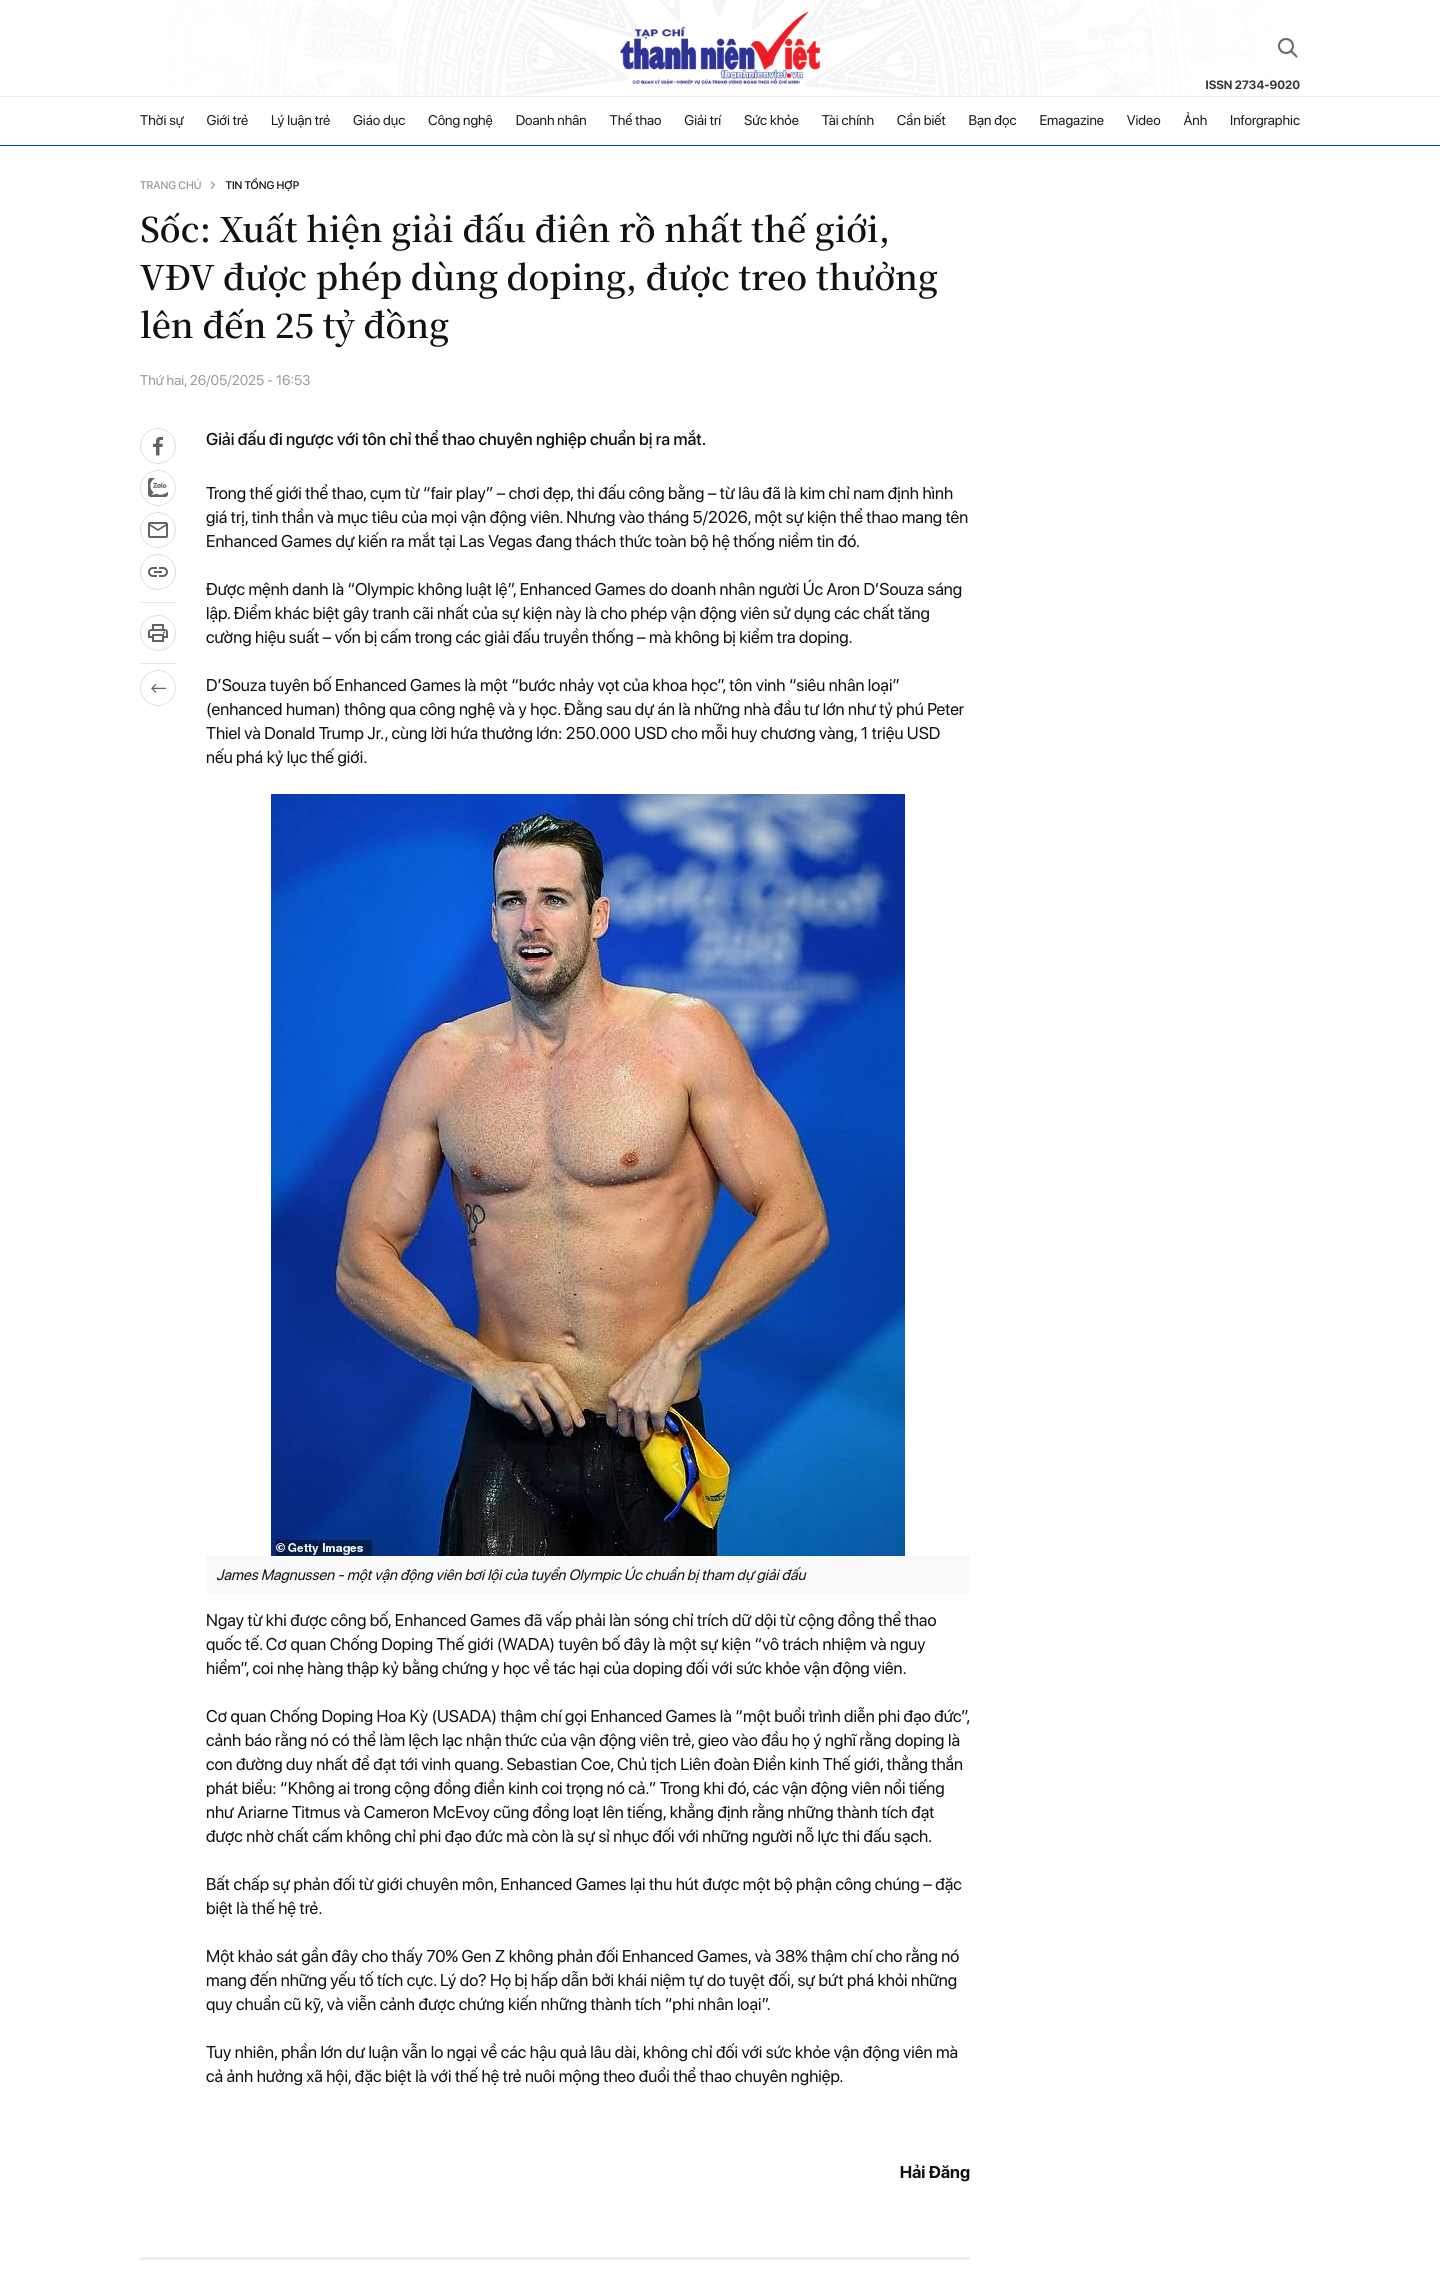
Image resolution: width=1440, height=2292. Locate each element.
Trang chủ (170, 185)
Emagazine (1071, 121)
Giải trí (702, 121)
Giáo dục (379, 121)
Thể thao (636, 121)
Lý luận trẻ (300, 121)
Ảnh (1195, 121)
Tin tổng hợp (262, 185)
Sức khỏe (771, 121)
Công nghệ (460, 121)
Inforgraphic (1265, 121)
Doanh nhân (551, 121)
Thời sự (162, 121)
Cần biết (921, 121)
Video (1144, 121)
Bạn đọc (992, 121)
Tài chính (848, 121)
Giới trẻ (228, 121)
